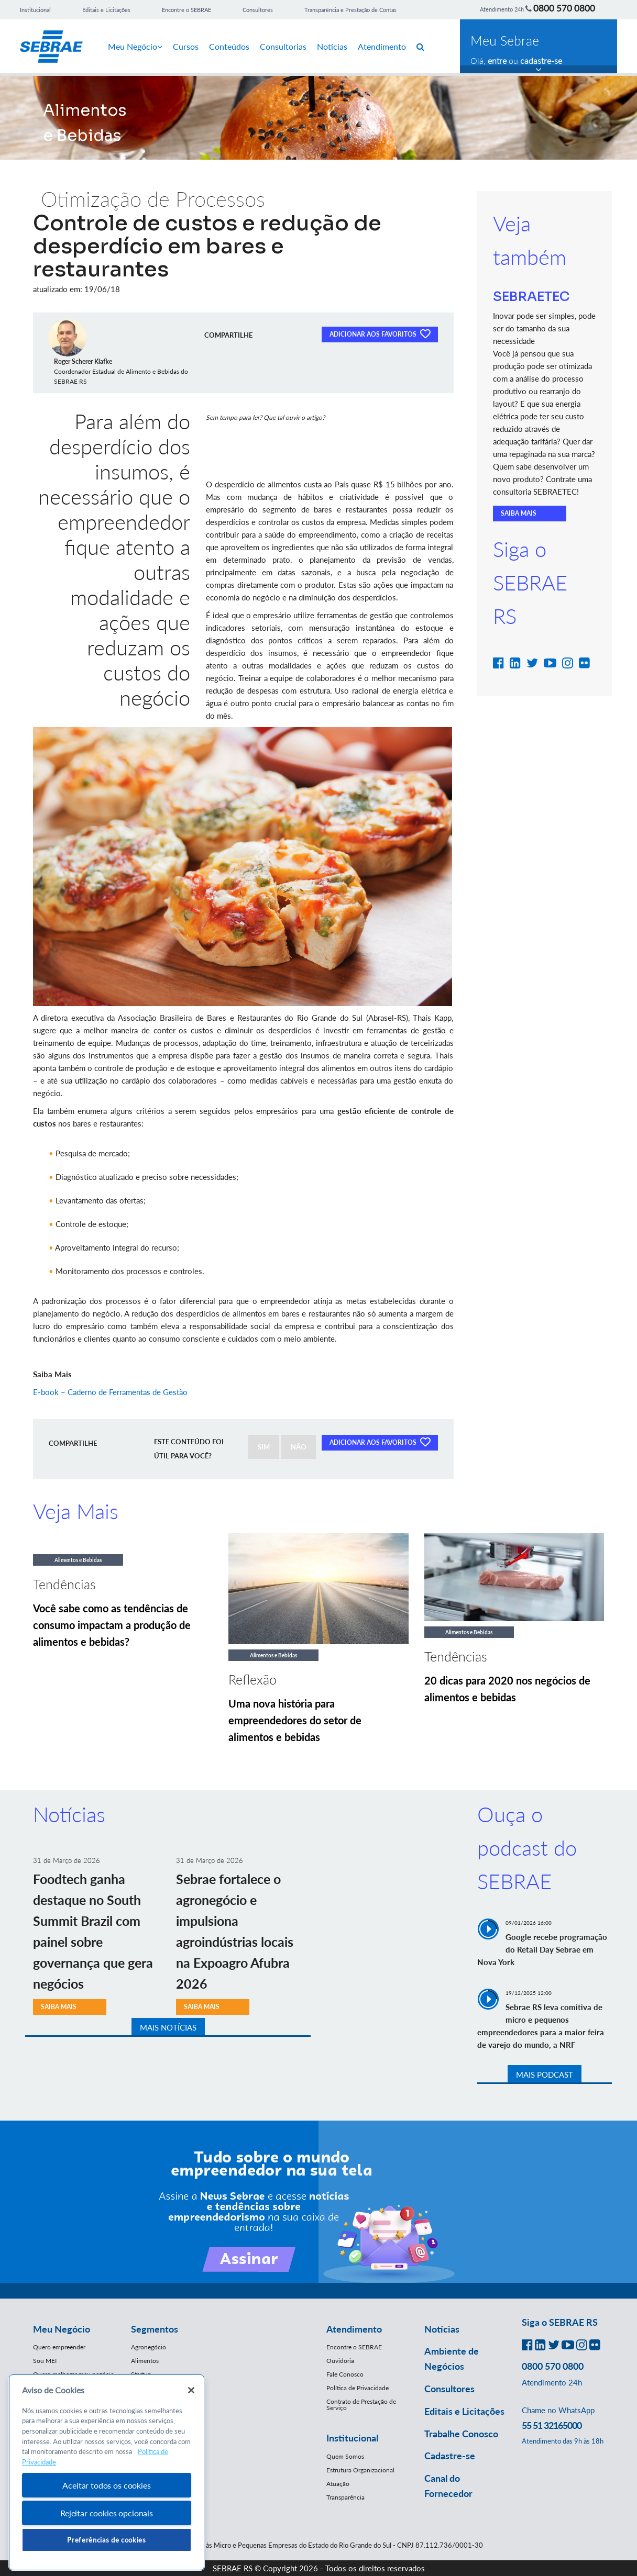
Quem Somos (345, 2456)
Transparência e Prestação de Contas (350, 9)
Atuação (337, 2484)
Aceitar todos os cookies (106, 2485)
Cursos (186, 46)
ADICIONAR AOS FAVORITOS (380, 333)
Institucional (35, 9)
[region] (106, 2472)
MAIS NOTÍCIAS (168, 2027)
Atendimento (382, 46)
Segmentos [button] (154, 2329)
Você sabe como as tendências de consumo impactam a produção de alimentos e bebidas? (112, 1625)
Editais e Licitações (106, 9)
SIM (264, 1447)
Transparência (345, 2497)
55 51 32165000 (551, 2425)
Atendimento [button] (354, 2329)
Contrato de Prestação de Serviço (361, 2404)
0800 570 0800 (564, 8)
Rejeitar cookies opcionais (106, 2513)
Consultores (258, 9)
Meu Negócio (135, 46)
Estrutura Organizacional (360, 2470)
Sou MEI (45, 2361)
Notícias (332, 46)
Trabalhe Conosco (461, 2433)
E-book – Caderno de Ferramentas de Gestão (110, 1392)
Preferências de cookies (106, 2540)
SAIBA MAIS (518, 513)
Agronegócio (148, 2347)
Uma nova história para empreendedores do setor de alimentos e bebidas (294, 1720)
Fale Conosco (345, 2374)
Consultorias (283, 46)
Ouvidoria (340, 2361)
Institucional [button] (352, 2438)
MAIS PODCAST (544, 2074)
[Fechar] (191, 2390)
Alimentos (145, 2361)
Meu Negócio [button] (61, 2329)
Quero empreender (59, 2347)
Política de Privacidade (357, 2388)
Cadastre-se (449, 2455)
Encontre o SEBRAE (186, 9)
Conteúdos (229, 46)
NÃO (298, 1447)
